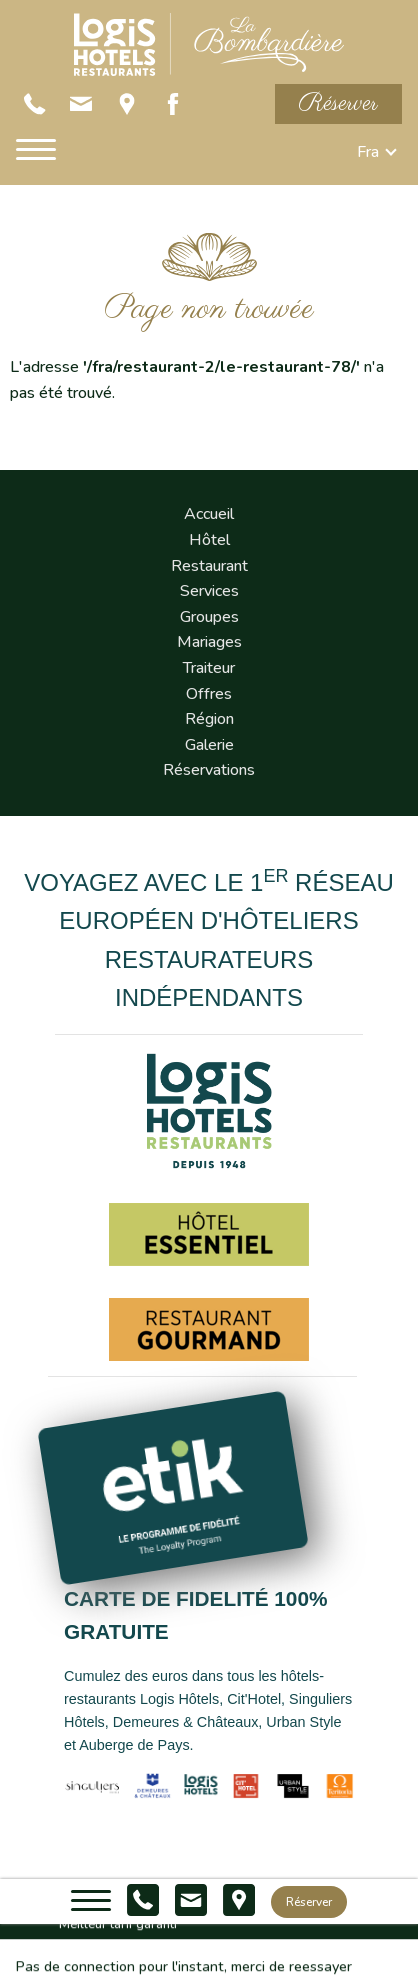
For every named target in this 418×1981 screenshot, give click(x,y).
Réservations (209, 770)
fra (368, 152)
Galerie (209, 745)
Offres (209, 694)
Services (209, 591)
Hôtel (209, 540)
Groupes (209, 617)
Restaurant (209, 566)
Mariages (209, 642)
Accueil (209, 514)
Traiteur (209, 668)
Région (209, 719)
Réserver (338, 103)
